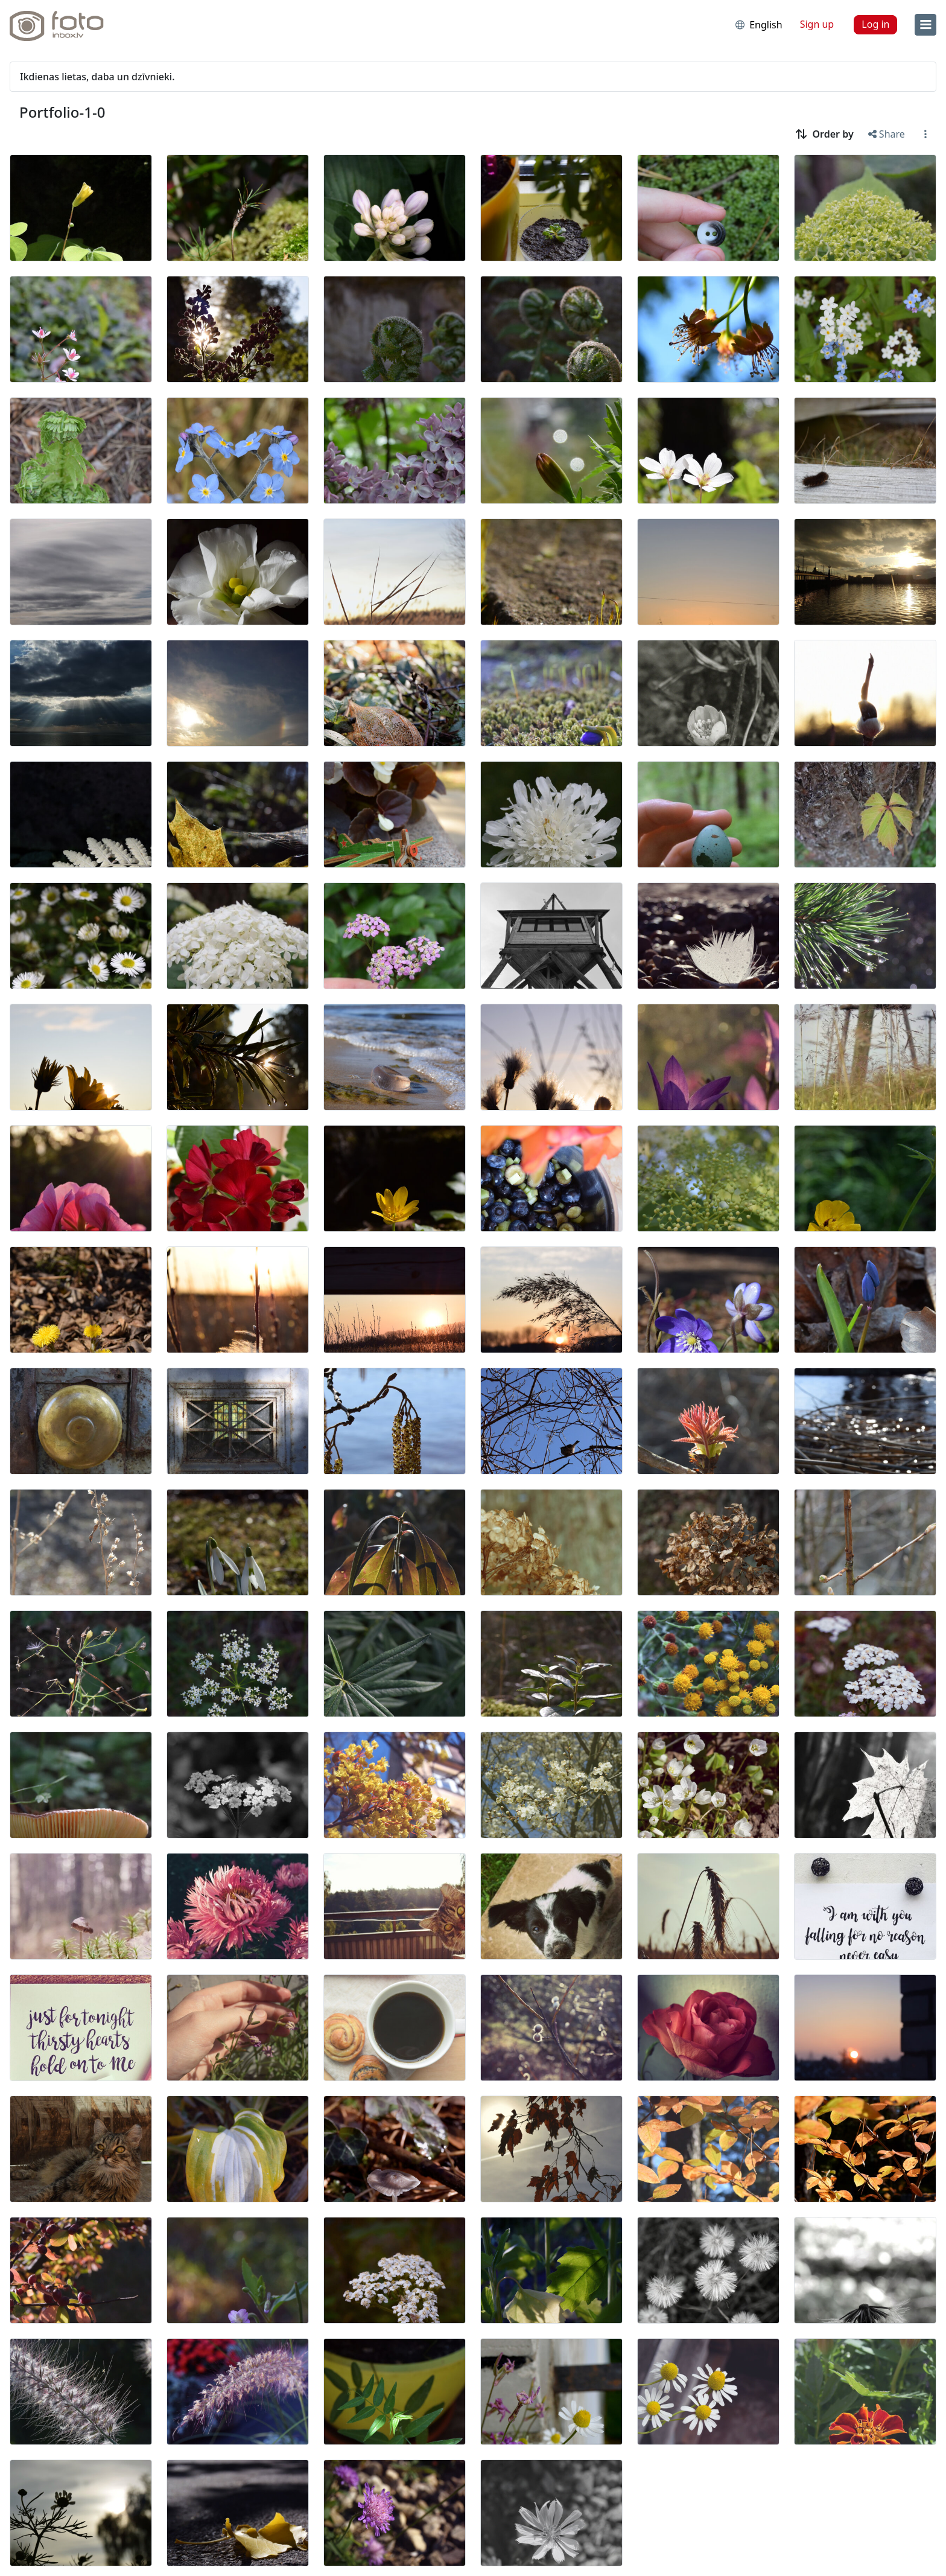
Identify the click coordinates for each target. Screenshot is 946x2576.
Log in (875, 24)
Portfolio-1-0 (62, 112)
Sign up (817, 24)
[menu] (925, 25)
